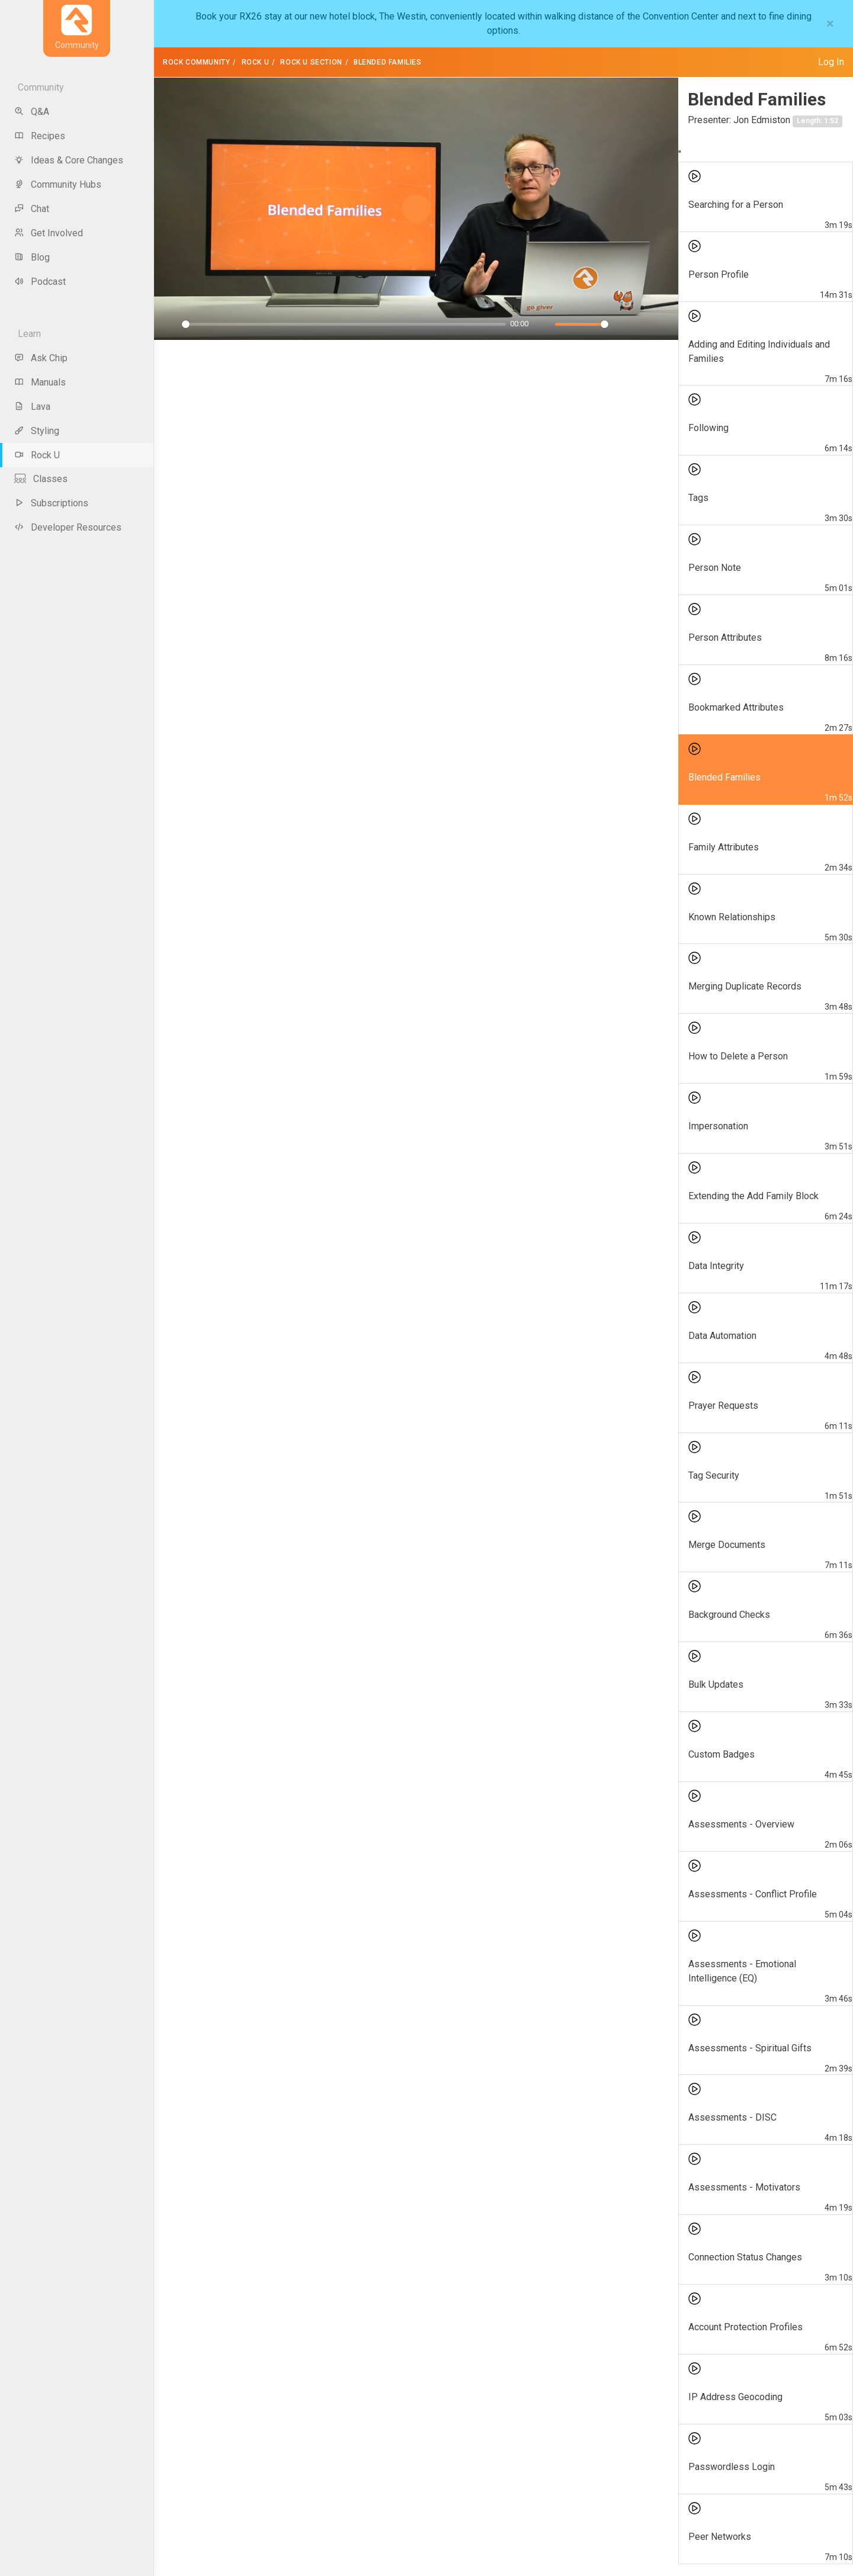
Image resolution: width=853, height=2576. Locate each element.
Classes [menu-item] (41, 478)
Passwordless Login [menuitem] (731, 2466)
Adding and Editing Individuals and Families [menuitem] (759, 351)
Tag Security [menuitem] (713, 1475)
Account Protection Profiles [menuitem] (745, 2327)
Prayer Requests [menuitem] (723, 1405)
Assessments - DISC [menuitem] (732, 2117)
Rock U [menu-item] (37, 455)
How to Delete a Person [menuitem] (738, 1056)
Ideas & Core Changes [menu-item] (68, 160)
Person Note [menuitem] (714, 567)
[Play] (169, 324)
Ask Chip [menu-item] (41, 358)
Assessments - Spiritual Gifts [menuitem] (750, 2048)
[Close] (830, 24)
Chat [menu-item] (31, 208)
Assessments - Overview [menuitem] (741, 1824)
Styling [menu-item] (36, 430)
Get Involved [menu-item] (48, 233)
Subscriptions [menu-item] (51, 503)
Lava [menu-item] (32, 406)
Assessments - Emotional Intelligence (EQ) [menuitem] (742, 1971)
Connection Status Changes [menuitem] (745, 2257)
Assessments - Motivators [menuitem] (744, 2187)
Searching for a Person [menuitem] (735, 204)
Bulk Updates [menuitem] (715, 1684)
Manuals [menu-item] (40, 382)
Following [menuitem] (708, 427)
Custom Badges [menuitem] (721, 1754)
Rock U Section (311, 62)
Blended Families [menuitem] (724, 777)
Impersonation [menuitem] (718, 1126)
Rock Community (196, 62)
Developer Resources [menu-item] (67, 527)
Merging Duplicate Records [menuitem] (744, 986)
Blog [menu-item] (32, 257)
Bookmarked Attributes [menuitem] (736, 707)
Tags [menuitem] (698, 497)
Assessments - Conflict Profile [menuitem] (752, 1894)
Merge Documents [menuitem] (726, 1544)
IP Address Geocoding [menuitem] (735, 2396)
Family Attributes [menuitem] (723, 847)
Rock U (256, 62)
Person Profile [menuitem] (718, 274)
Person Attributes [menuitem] (725, 637)
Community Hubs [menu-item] (57, 184)
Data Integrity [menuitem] (716, 1265)
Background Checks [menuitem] (729, 1614)
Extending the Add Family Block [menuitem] (753, 1196)
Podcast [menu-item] (40, 281)
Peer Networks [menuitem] (719, 2536)
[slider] (344, 324)
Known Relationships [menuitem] (731, 917)
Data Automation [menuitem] (722, 1335)
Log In (831, 62)
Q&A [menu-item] (31, 111)
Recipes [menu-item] (39, 136)
